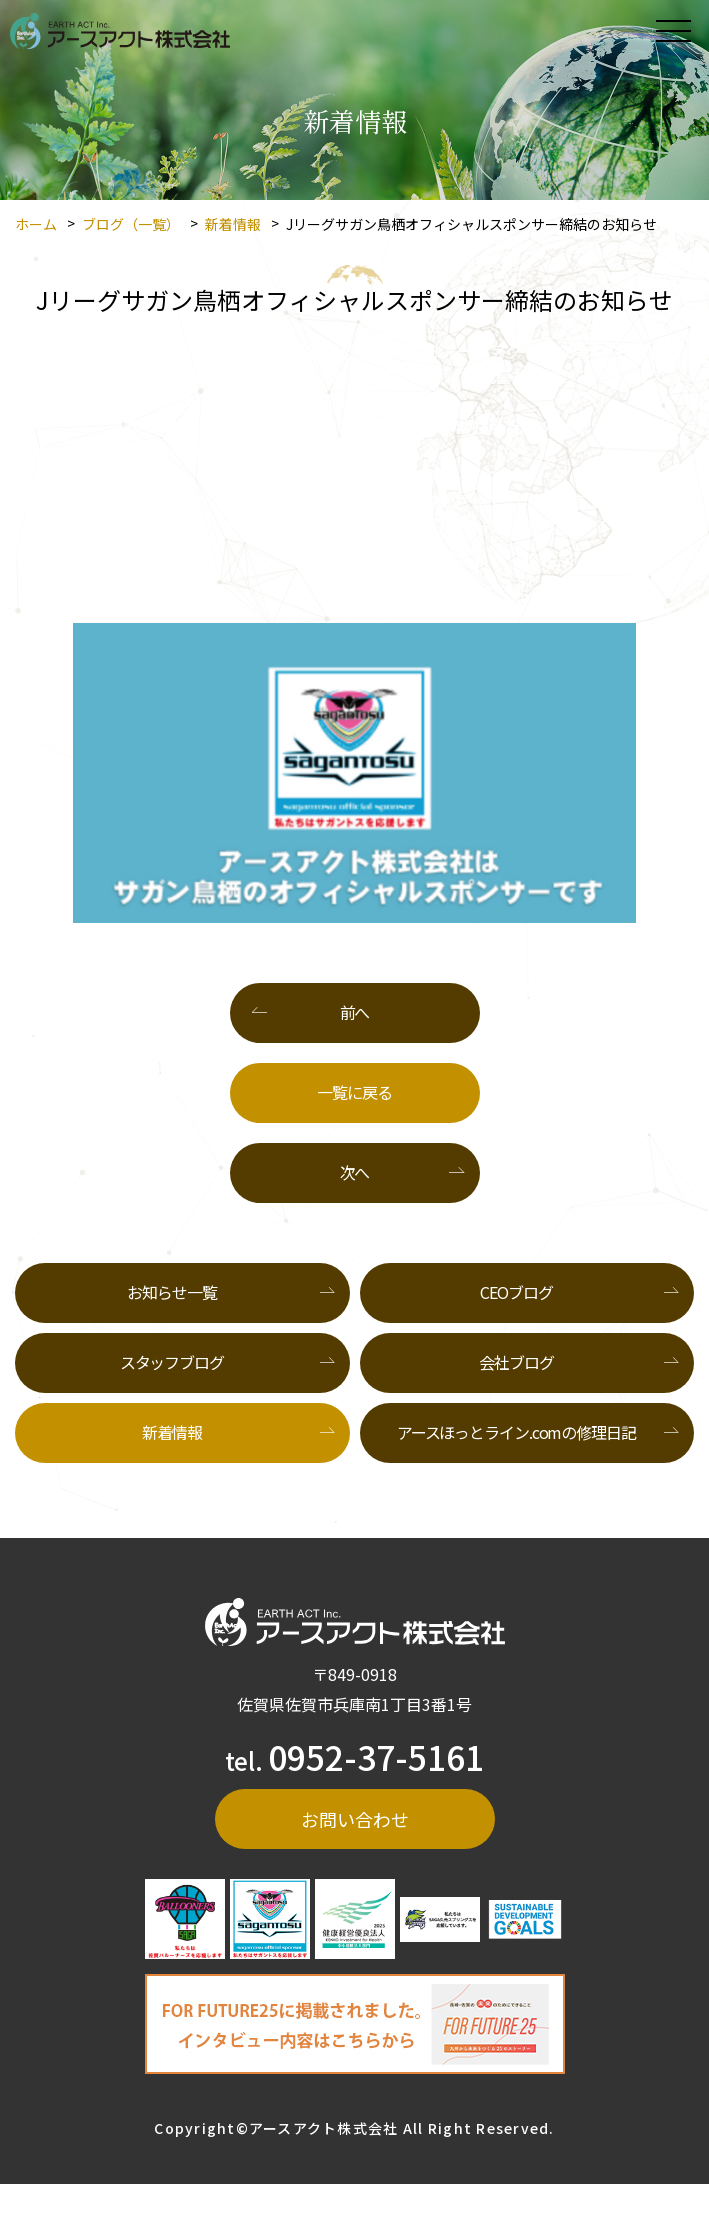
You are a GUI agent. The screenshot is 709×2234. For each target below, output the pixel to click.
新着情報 (233, 224)
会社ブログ (516, 1362)
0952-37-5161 (376, 1756)
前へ (355, 1012)
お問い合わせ (355, 1819)
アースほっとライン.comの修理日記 (516, 1432)
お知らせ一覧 (171, 1292)
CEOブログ (516, 1292)
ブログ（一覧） (131, 224)
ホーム (36, 224)
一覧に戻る (354, 1092)
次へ (355, 1172)
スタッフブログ (172, 1362)
